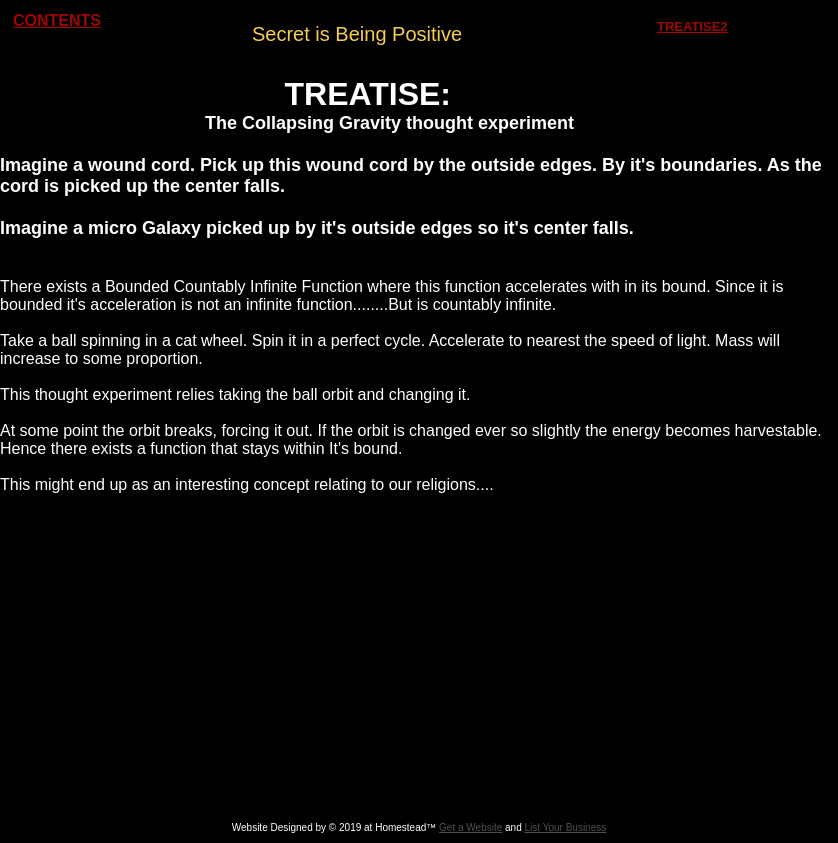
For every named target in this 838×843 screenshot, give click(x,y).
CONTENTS (57, 20)
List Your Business (566, 827)
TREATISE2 (692, 26)
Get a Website (470, 827)
